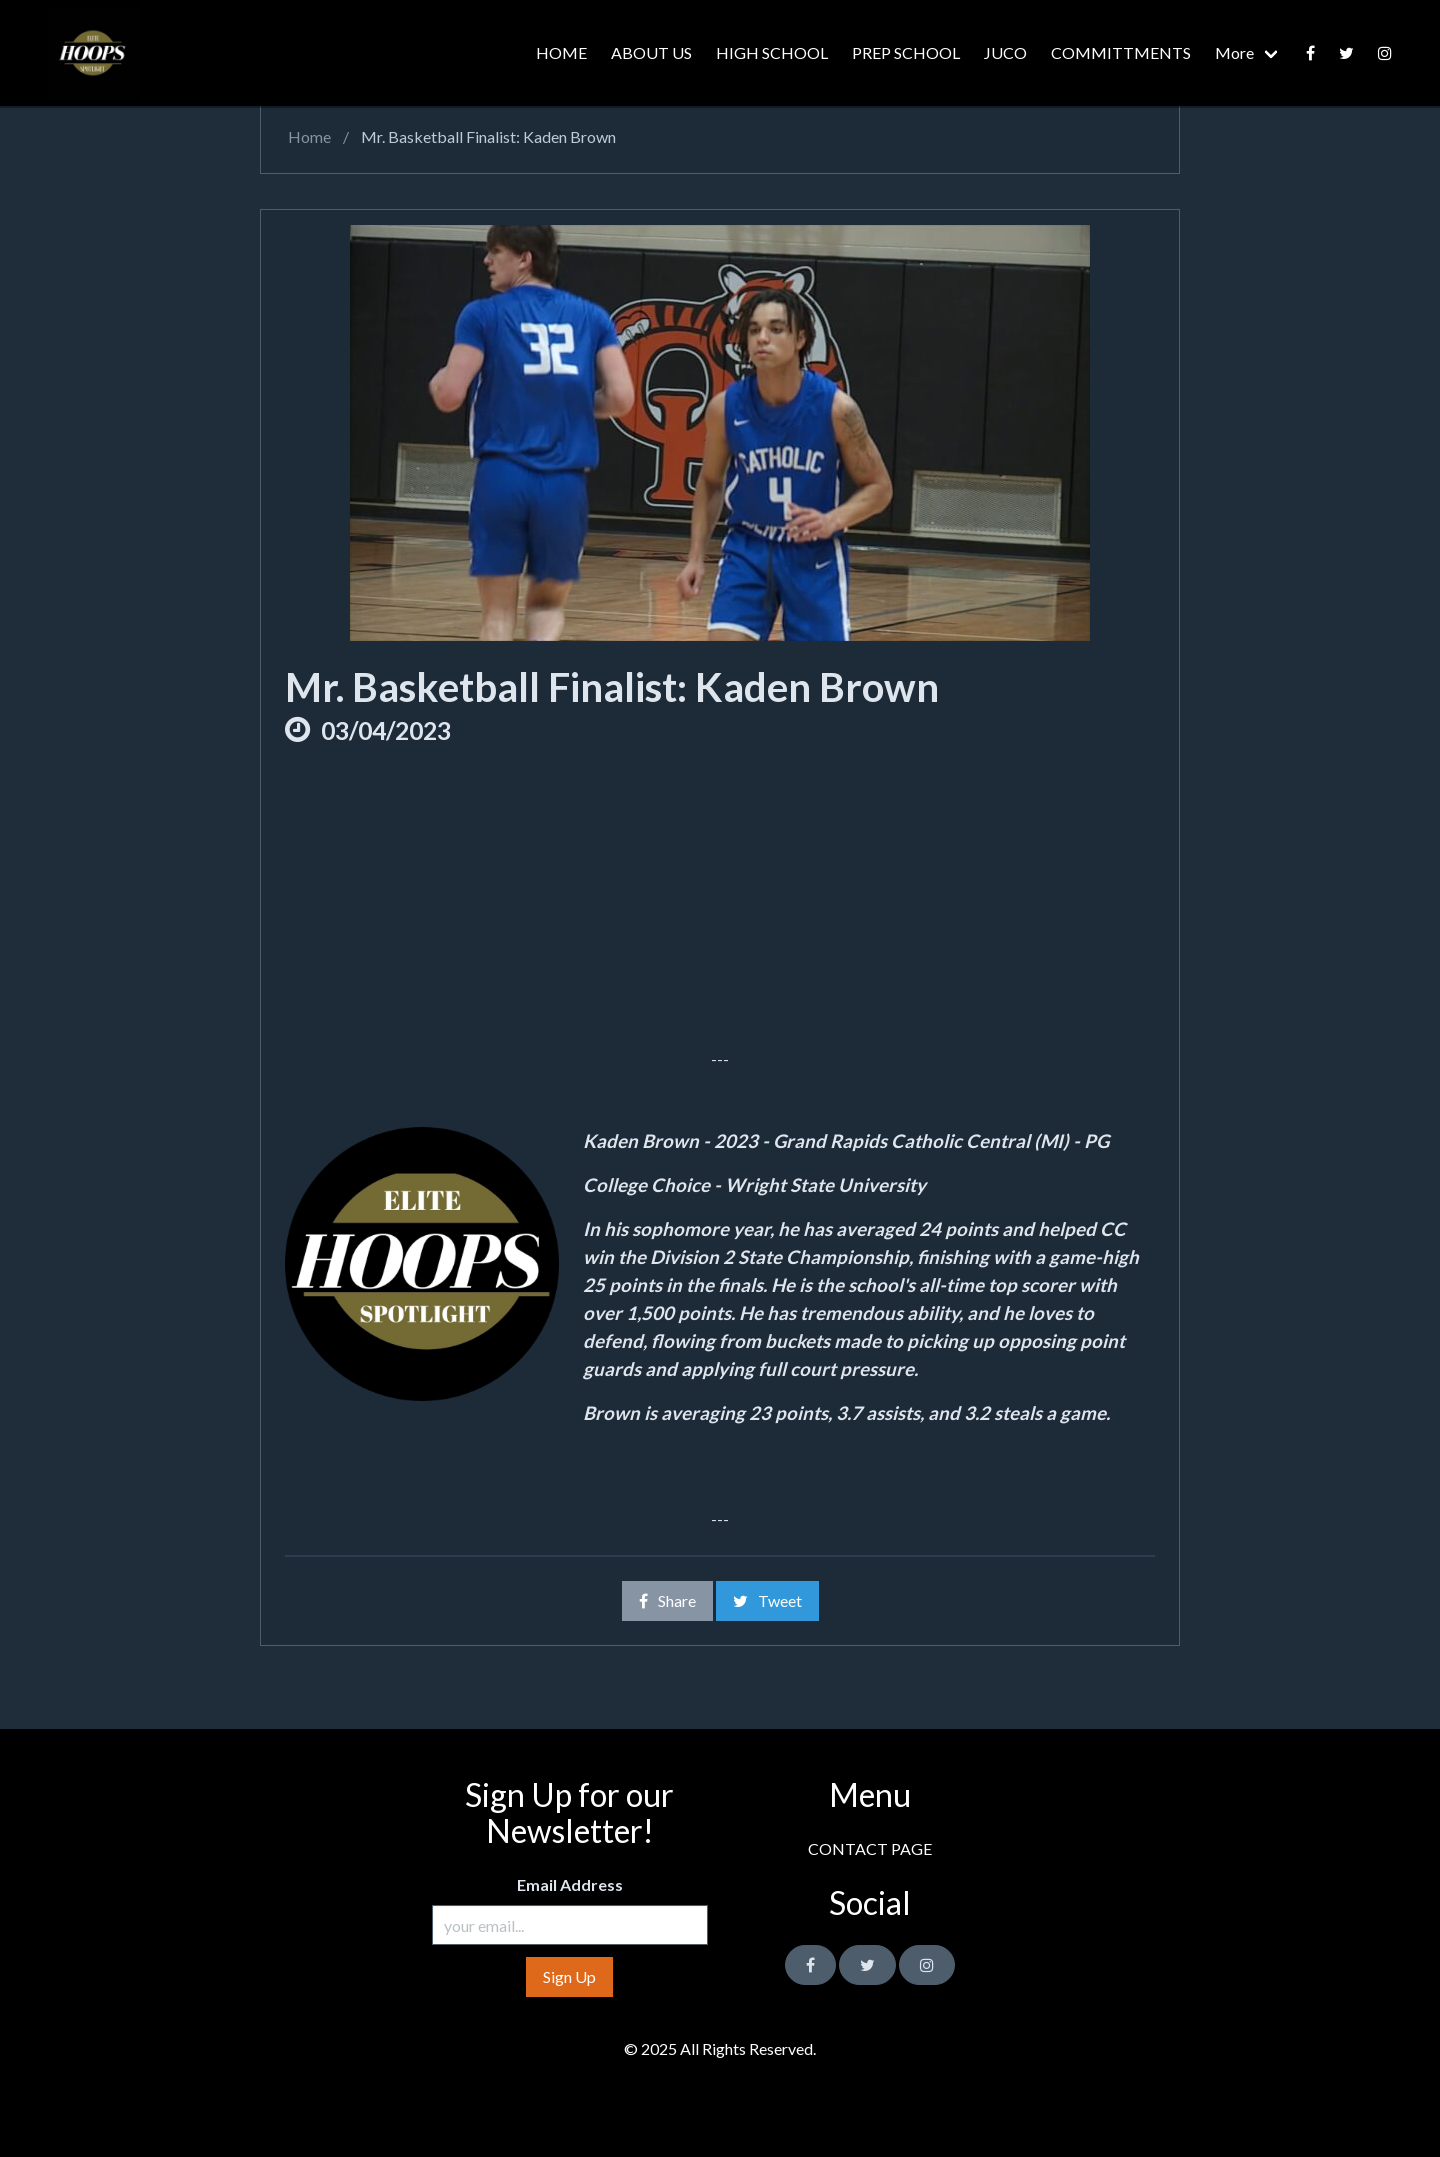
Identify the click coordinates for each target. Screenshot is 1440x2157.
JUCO (1005, 52)
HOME (561, 52)
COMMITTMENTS (1121, 52)
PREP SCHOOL (906, 52)
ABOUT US (651, 52)
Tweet (767, 1600)
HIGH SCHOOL (772, 52)
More (1234, 52)
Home (308, 136)
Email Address (570, 1884)
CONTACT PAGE (870, 1848)
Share (667, 1600)
